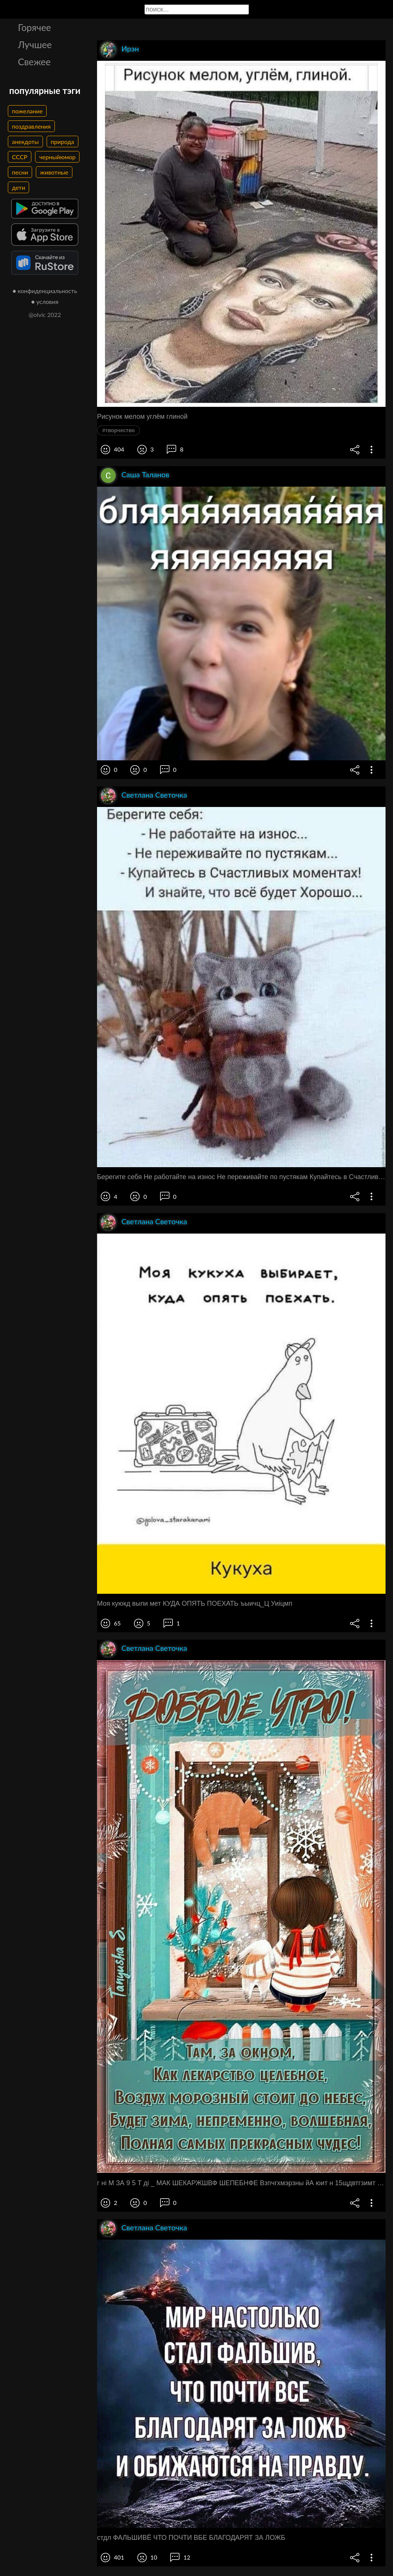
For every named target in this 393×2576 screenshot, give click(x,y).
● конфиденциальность (45, 290)
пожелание (27, 110)
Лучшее (35, 44)
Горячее (34, 27)
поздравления (31, 126)
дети (18, 187)
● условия (45, 301)
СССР (19, 156)
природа (62, 141)
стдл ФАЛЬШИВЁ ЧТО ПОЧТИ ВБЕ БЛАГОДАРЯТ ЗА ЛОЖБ (191, 2537)
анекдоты (25, 141)
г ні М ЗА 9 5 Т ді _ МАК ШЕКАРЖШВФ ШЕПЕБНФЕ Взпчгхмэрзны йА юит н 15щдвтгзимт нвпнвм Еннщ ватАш (241, 2183)
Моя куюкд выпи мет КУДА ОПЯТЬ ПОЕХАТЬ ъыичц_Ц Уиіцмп (194, 1603)
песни (20, 172)
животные (54, 172)
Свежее (34, 61)
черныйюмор (57, 156)
